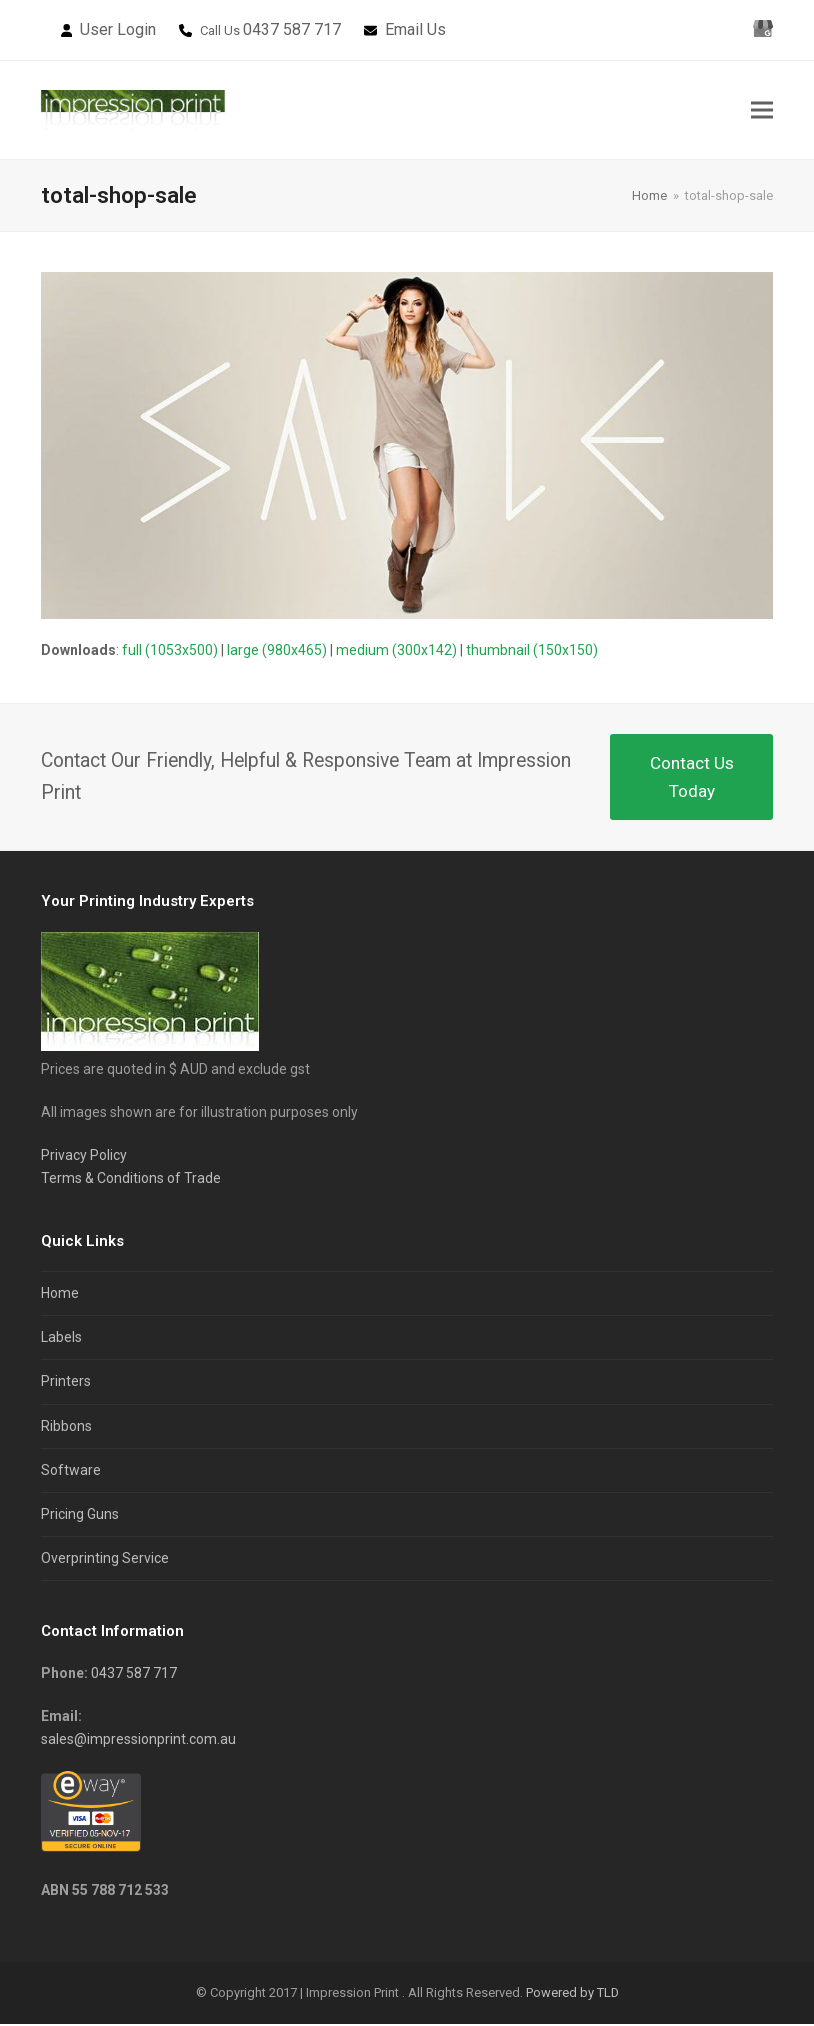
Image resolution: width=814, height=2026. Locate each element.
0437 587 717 (292, 29)
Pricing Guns (80, 1516)
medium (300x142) (396, 653)
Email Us (415, 29)
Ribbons (66, 1428)
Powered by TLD (572, 1995)
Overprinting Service (105, 1561)
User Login (118, 29)
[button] (762, 111)
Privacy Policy (84, 1158)
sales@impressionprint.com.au (138, 1742)
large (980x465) (277, 653)
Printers (66, 1384)
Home (60, 1296)
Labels (61, 1340)
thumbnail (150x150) (532, 653)
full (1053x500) (170, 653)
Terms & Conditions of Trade (131, 1181)
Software (71, 1472)
